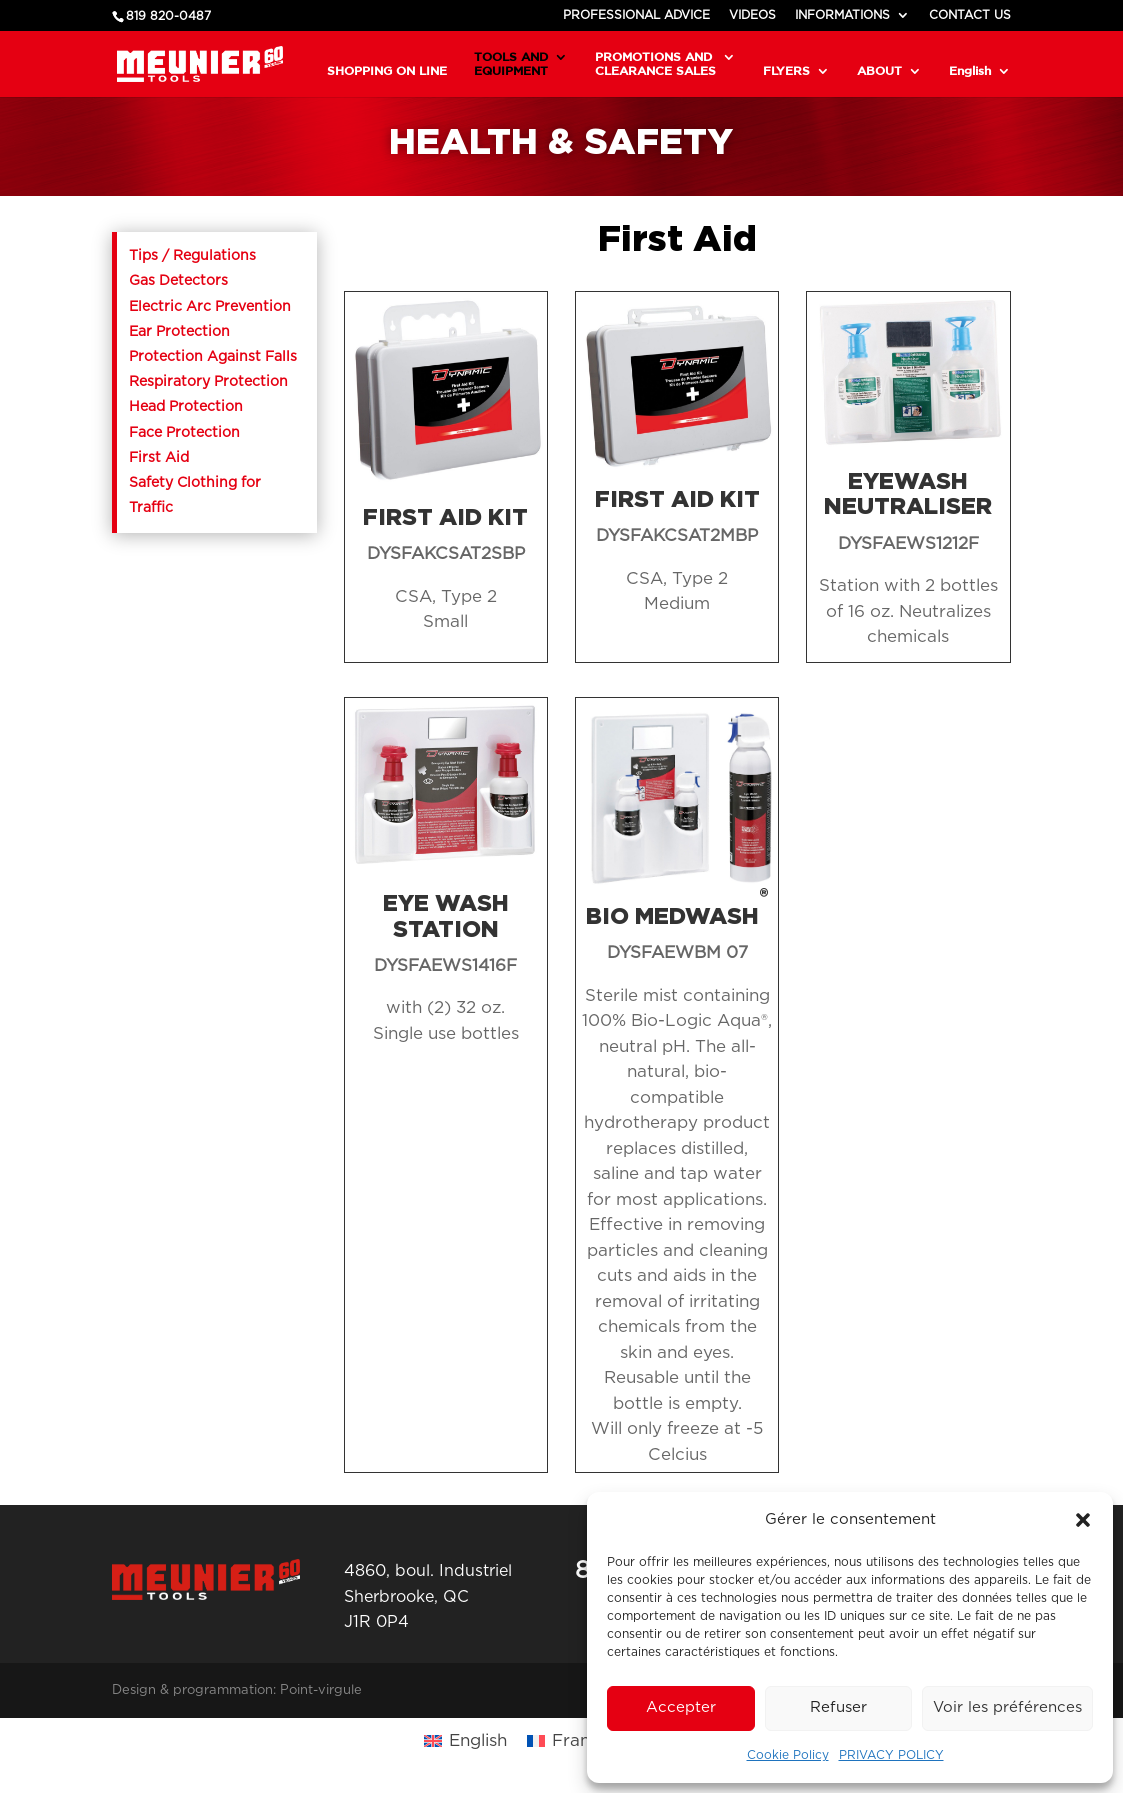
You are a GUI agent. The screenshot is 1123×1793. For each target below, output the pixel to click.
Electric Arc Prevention (210, 307)
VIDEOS (752, 15)
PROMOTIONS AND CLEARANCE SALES (655, 63)
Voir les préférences (1007, 1707)
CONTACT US (970, 15)
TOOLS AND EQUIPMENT (511, 63)
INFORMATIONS (842, 15)
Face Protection (184, 433)
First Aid (159, 458)
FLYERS (786, 70)
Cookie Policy (788, 1755)
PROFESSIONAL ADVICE (636, 15)
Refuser (838, 1707)
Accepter (681, 1707)
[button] (1083, 1520)
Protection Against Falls (213, 357)
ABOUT (879, 70)
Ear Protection (179, 332)
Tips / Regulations (192, 256)
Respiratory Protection (208, 382)
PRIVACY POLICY (891, 1755)
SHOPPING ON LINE (387, 70)
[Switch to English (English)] (465, 1740)
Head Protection (186, 407)
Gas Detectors (178, 281)
